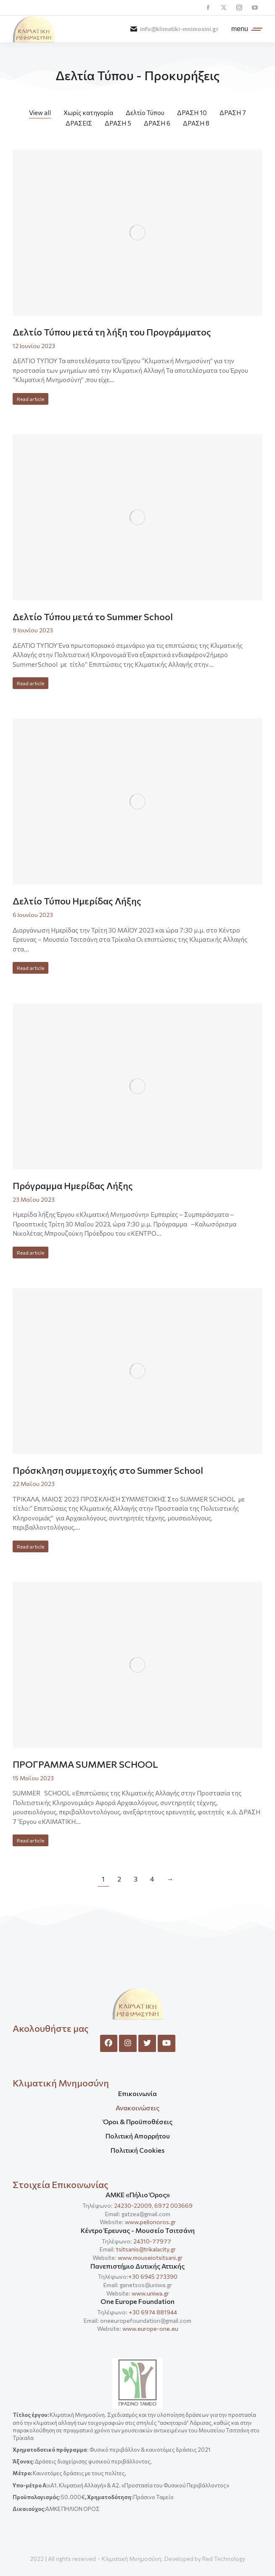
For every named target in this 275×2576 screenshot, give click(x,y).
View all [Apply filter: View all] (40, 112)
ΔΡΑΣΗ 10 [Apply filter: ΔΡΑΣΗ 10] (192, 112)
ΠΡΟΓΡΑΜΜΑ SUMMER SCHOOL (85, 1764)
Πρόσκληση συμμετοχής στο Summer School (108, 1470)
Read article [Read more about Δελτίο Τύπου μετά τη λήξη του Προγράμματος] (30, 399)
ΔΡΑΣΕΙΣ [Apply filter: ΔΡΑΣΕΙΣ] (79, 123)
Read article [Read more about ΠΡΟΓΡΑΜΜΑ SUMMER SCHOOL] (30, 1840)
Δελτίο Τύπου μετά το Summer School (93, 616)
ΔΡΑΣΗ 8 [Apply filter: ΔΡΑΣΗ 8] (196, 123)
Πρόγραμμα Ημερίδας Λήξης (73, 1185)
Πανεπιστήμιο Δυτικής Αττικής (137, 2266)
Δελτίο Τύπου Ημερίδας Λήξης (77, 901)
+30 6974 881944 (153, 2312)
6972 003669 (173, 2205)
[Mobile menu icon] (244, 29)
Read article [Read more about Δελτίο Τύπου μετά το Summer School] (30, 683)
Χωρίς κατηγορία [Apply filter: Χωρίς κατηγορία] (88, 112)
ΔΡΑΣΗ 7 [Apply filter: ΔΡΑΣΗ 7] (232, 112)
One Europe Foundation (137, 2301)
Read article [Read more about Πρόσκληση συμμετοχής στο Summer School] (30, 1546)
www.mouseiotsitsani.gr (150, 2257)
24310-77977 (152, 2241)
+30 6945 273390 (152, 2276)
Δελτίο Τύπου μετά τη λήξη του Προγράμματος (112, 332)
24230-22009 (133, 2205)
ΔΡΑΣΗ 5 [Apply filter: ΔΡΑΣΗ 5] (118, 123)
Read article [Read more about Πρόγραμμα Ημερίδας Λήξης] (30, 1252)
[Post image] (137, 232)
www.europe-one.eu (150, 2328)
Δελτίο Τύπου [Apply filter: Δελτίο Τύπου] (145, 112)
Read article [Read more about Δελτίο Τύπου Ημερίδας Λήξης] (30, 968)
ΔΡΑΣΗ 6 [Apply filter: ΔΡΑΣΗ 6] (157, 123)
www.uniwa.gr (150, 2293)
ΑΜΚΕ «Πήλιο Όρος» (138, 2195)
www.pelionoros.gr (150, 2221)
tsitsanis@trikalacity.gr (146, 2249)
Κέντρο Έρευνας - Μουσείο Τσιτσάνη (138, 2230)
